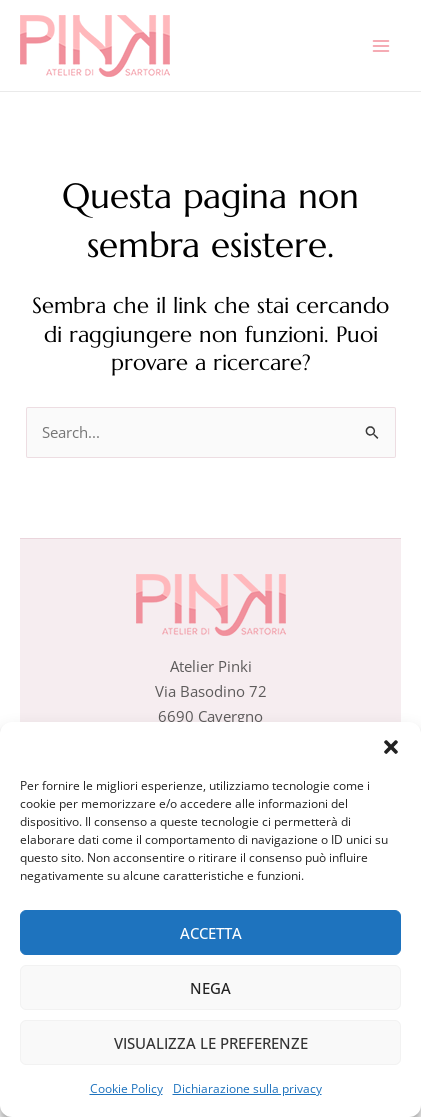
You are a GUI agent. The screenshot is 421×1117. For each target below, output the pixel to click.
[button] (391, 747)
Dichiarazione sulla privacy (247, 1088)
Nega (210, 988)
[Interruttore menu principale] (381, 45)
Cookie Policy (126, 1088)
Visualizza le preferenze (211, 1043)
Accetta (211, 933)
